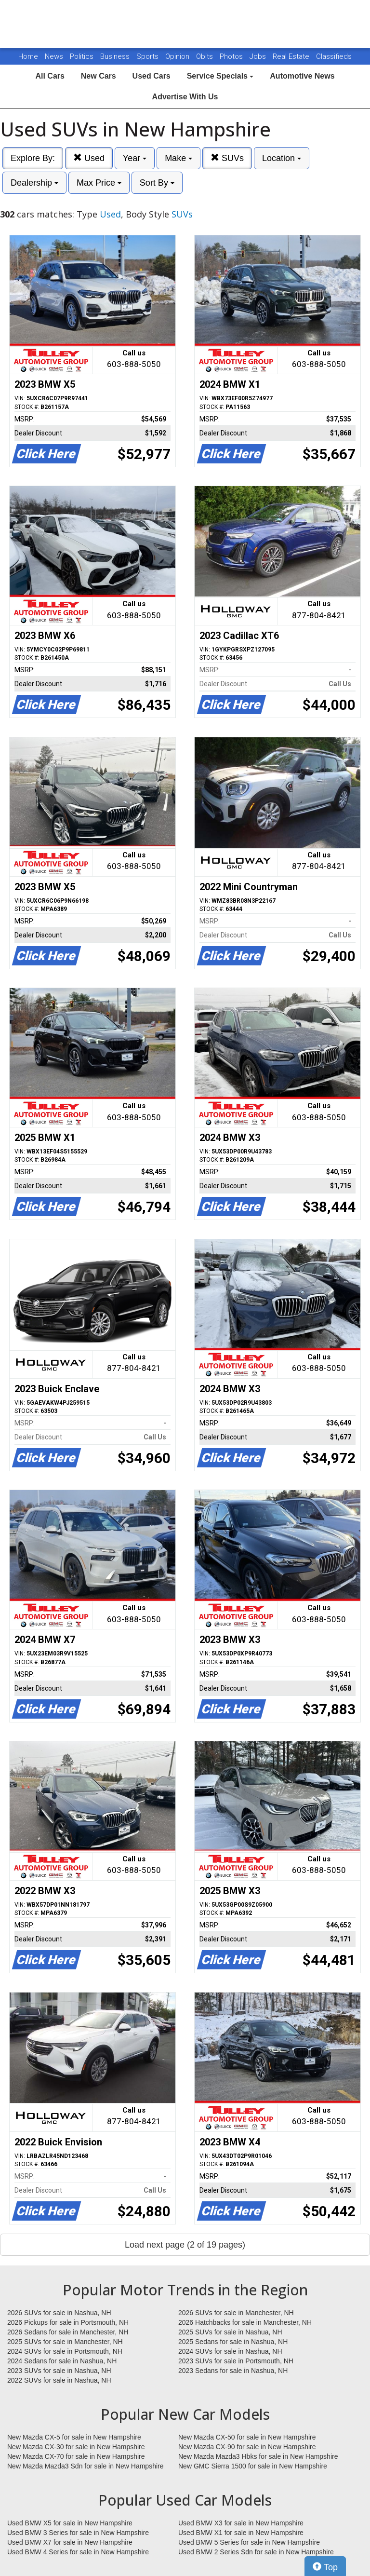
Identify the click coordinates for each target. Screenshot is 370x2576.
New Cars (98, 76)
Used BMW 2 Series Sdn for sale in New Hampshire (256, 2552)
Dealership (34, 183)
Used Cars (151, 76)
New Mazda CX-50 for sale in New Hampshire (247, 2437)
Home (28, 56)
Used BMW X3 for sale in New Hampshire (241, 2523)
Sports (148, 56)
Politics (81, 56)
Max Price (99, 183)
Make (178, 158)
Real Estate (292, 56)
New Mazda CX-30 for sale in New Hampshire (76, 2447)
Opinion (178, 56)
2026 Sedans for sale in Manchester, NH (67, 2332)
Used (89, 158)
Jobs (259, 56)
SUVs (227, 158)
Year (134, 158)
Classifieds (334, 56)
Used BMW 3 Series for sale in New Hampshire (78, 2532)
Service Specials (220, 76)
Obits (205, 56)
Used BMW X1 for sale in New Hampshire (241, 2532)
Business (116, 56)
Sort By (157, 183)
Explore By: (33, 158)
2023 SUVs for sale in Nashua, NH (59, 2370)
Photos (232, 56)
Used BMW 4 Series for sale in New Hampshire (78, 2552)
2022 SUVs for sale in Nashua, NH (59, 2380)
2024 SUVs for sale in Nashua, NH (230, 2351)
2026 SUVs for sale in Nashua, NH (59, 2313)
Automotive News (302, 76)
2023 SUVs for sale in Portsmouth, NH (235, 2361)
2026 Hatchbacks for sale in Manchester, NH (245, 2322)
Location (281, 158)
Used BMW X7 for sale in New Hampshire (69, 2542)
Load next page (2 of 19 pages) (185, 2245)
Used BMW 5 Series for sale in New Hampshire (249, 2542)
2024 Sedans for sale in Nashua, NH (62, 2361)
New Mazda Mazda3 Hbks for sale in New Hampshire (258, 2456)
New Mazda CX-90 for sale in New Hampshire (247, 2447)
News (54, 56)
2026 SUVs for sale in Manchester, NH (236, 2313)
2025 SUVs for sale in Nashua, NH (230, 2332)
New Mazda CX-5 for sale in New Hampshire (74, 2437)
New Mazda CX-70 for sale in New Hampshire (76, 2456)
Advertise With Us (185, 97)
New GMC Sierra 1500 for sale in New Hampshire (252, 2466)
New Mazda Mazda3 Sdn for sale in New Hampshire (85, 2466)
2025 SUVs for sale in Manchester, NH (65, 2342)
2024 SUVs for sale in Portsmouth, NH (64, 2351)
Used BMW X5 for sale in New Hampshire (69, 2523)
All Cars (49, 76)
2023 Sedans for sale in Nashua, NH (233, 2370)
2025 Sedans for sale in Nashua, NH (233, 2342)
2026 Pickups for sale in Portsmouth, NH (68, 2322)
